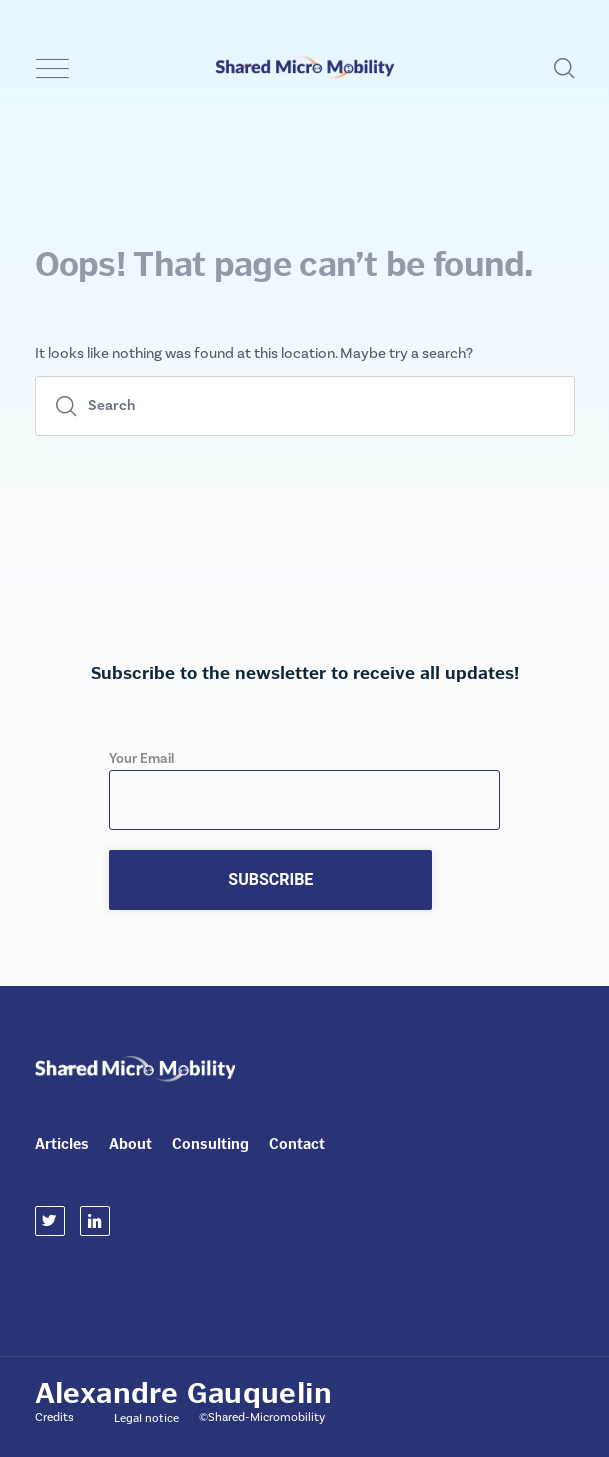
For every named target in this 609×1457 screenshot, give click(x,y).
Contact (297, 1144)
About (130, 1144)
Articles (62, 1144)
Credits (54, 1417)
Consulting (210, 1144)
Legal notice (146, 1418)
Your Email (304, 780)
